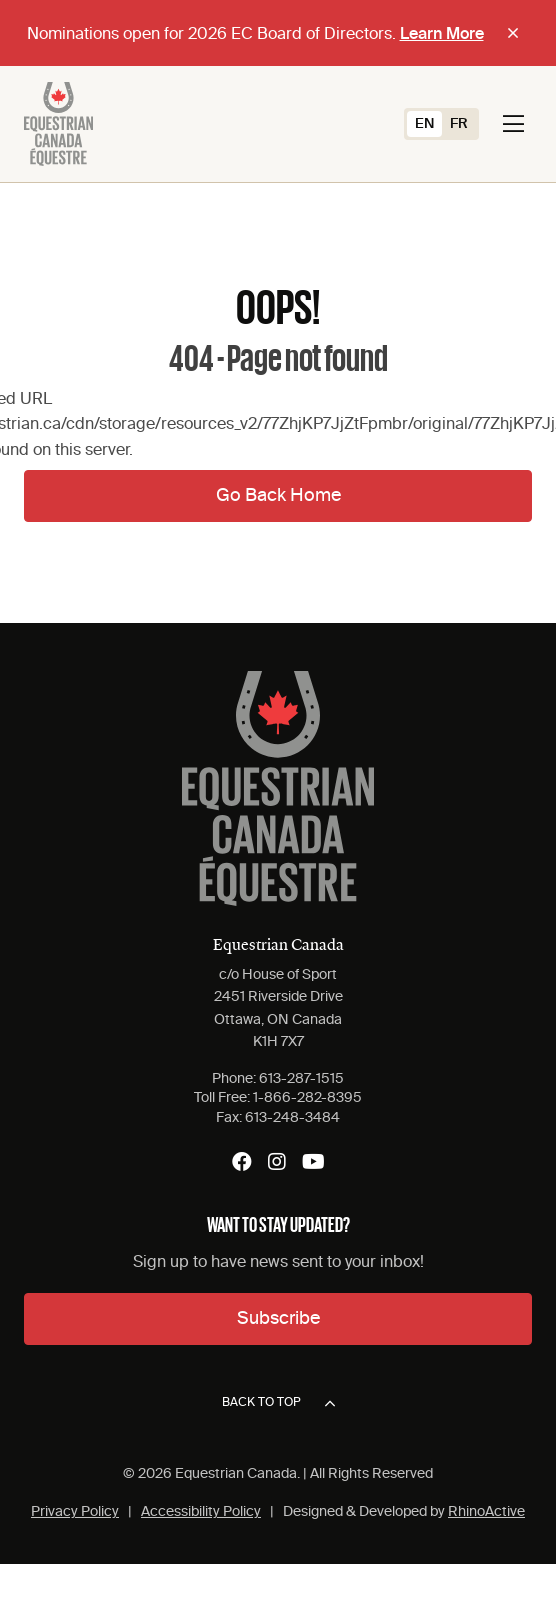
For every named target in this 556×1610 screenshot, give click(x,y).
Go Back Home (278, 496)
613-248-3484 (292, 1118)
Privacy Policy (75, 1512)
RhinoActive (486, 1512)
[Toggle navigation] (513, 124)
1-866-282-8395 (307, 1098)
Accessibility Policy (201, 1512)
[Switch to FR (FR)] (459, 124)
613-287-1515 (301, 1079)
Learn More (442, 35)
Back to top (278, 1404)
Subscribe (278, 1319)
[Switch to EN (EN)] (424, 124)
